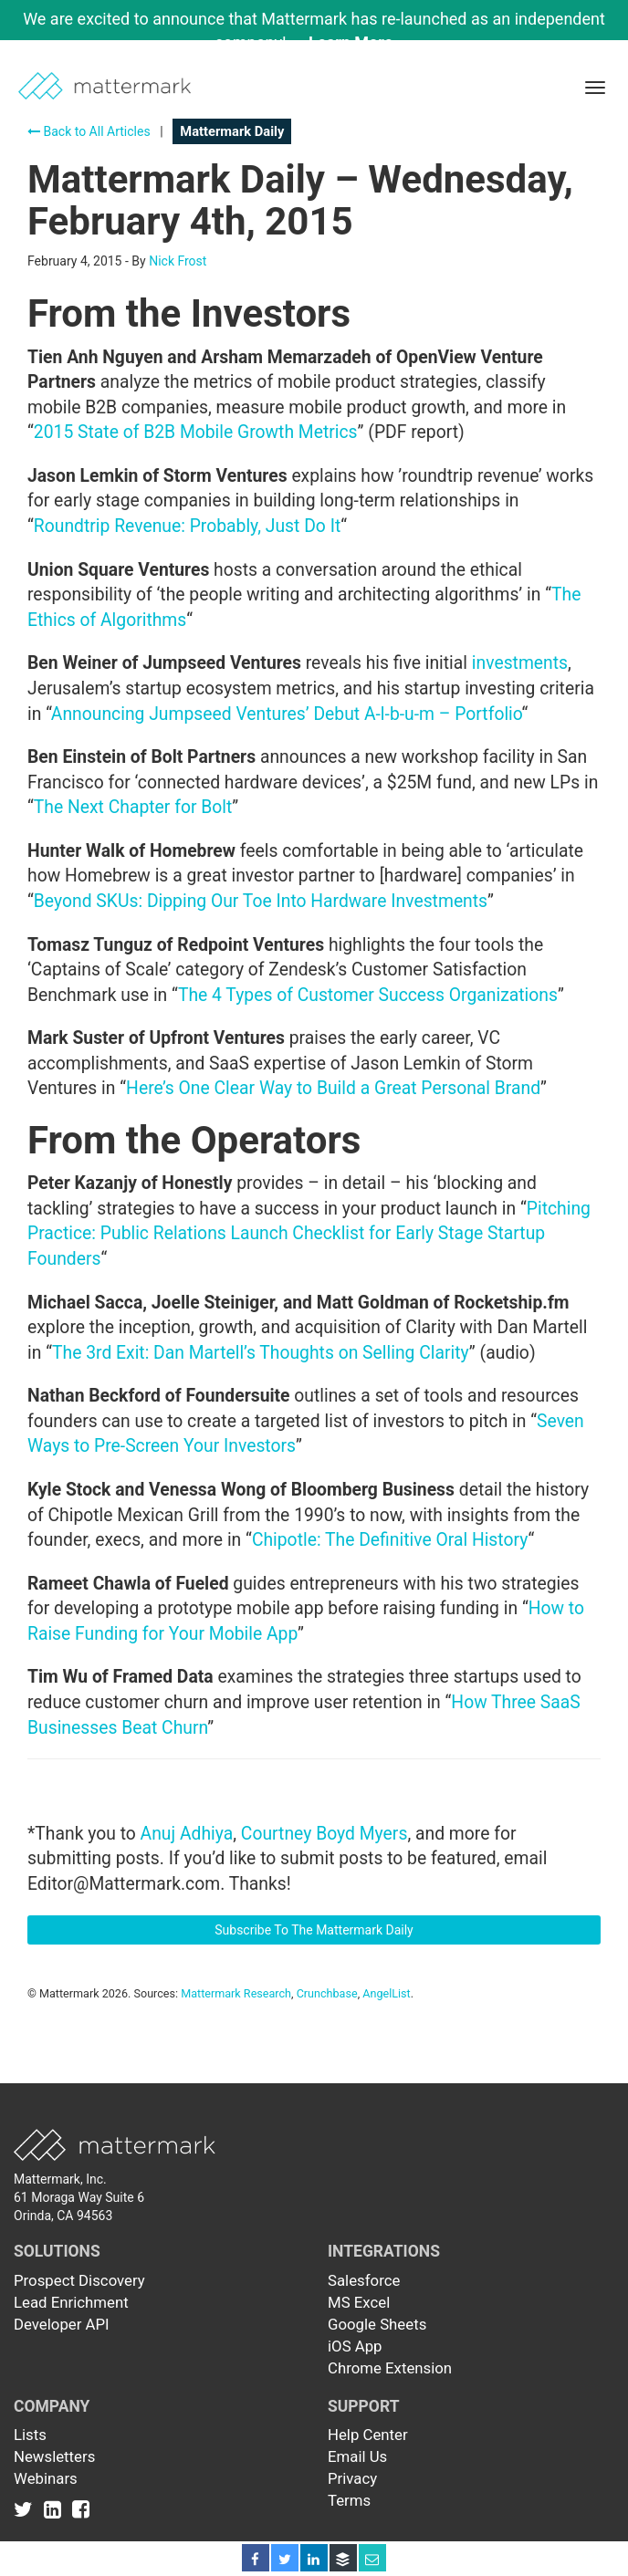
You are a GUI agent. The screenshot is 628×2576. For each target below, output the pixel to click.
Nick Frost (177, 261)
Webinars (46, 2478)
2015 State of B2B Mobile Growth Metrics (196, 432)
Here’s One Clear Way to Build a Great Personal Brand (333, 1088)
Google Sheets (377, 2324)
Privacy (352, 2478)
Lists (30, 2434)
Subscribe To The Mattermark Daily (314, 1930)
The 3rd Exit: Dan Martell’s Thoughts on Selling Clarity (260, 1352)
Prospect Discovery (79, 2280)
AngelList (386, 1993)
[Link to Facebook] (80, 2509)
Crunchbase (327, 1993)
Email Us (357, 2456)
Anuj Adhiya (187, 1833)
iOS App (355, 2346)
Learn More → (361, 42)
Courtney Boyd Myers (324, 1833)
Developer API (62, 2324)
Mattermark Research (236, 1993)
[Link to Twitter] (27, 2509)
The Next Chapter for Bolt (133, 807)
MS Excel (359, 2302)
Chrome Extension (390, 2368)
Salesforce (364, 2280)
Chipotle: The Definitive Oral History (390, 1539)
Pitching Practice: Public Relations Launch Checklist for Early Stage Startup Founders (309, 1233)
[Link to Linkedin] (56, 2509)
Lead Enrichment (71, 2302)
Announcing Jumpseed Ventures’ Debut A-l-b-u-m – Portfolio (286, 714)
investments (520, 662)
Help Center (368, 2434)
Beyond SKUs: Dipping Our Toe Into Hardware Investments (260, 901)
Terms (349, 2500)
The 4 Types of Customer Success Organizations (368, 995)
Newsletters (54, 2456)
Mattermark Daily (232, 131)
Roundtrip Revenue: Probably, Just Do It (187, 526)
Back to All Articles (89, 131)
